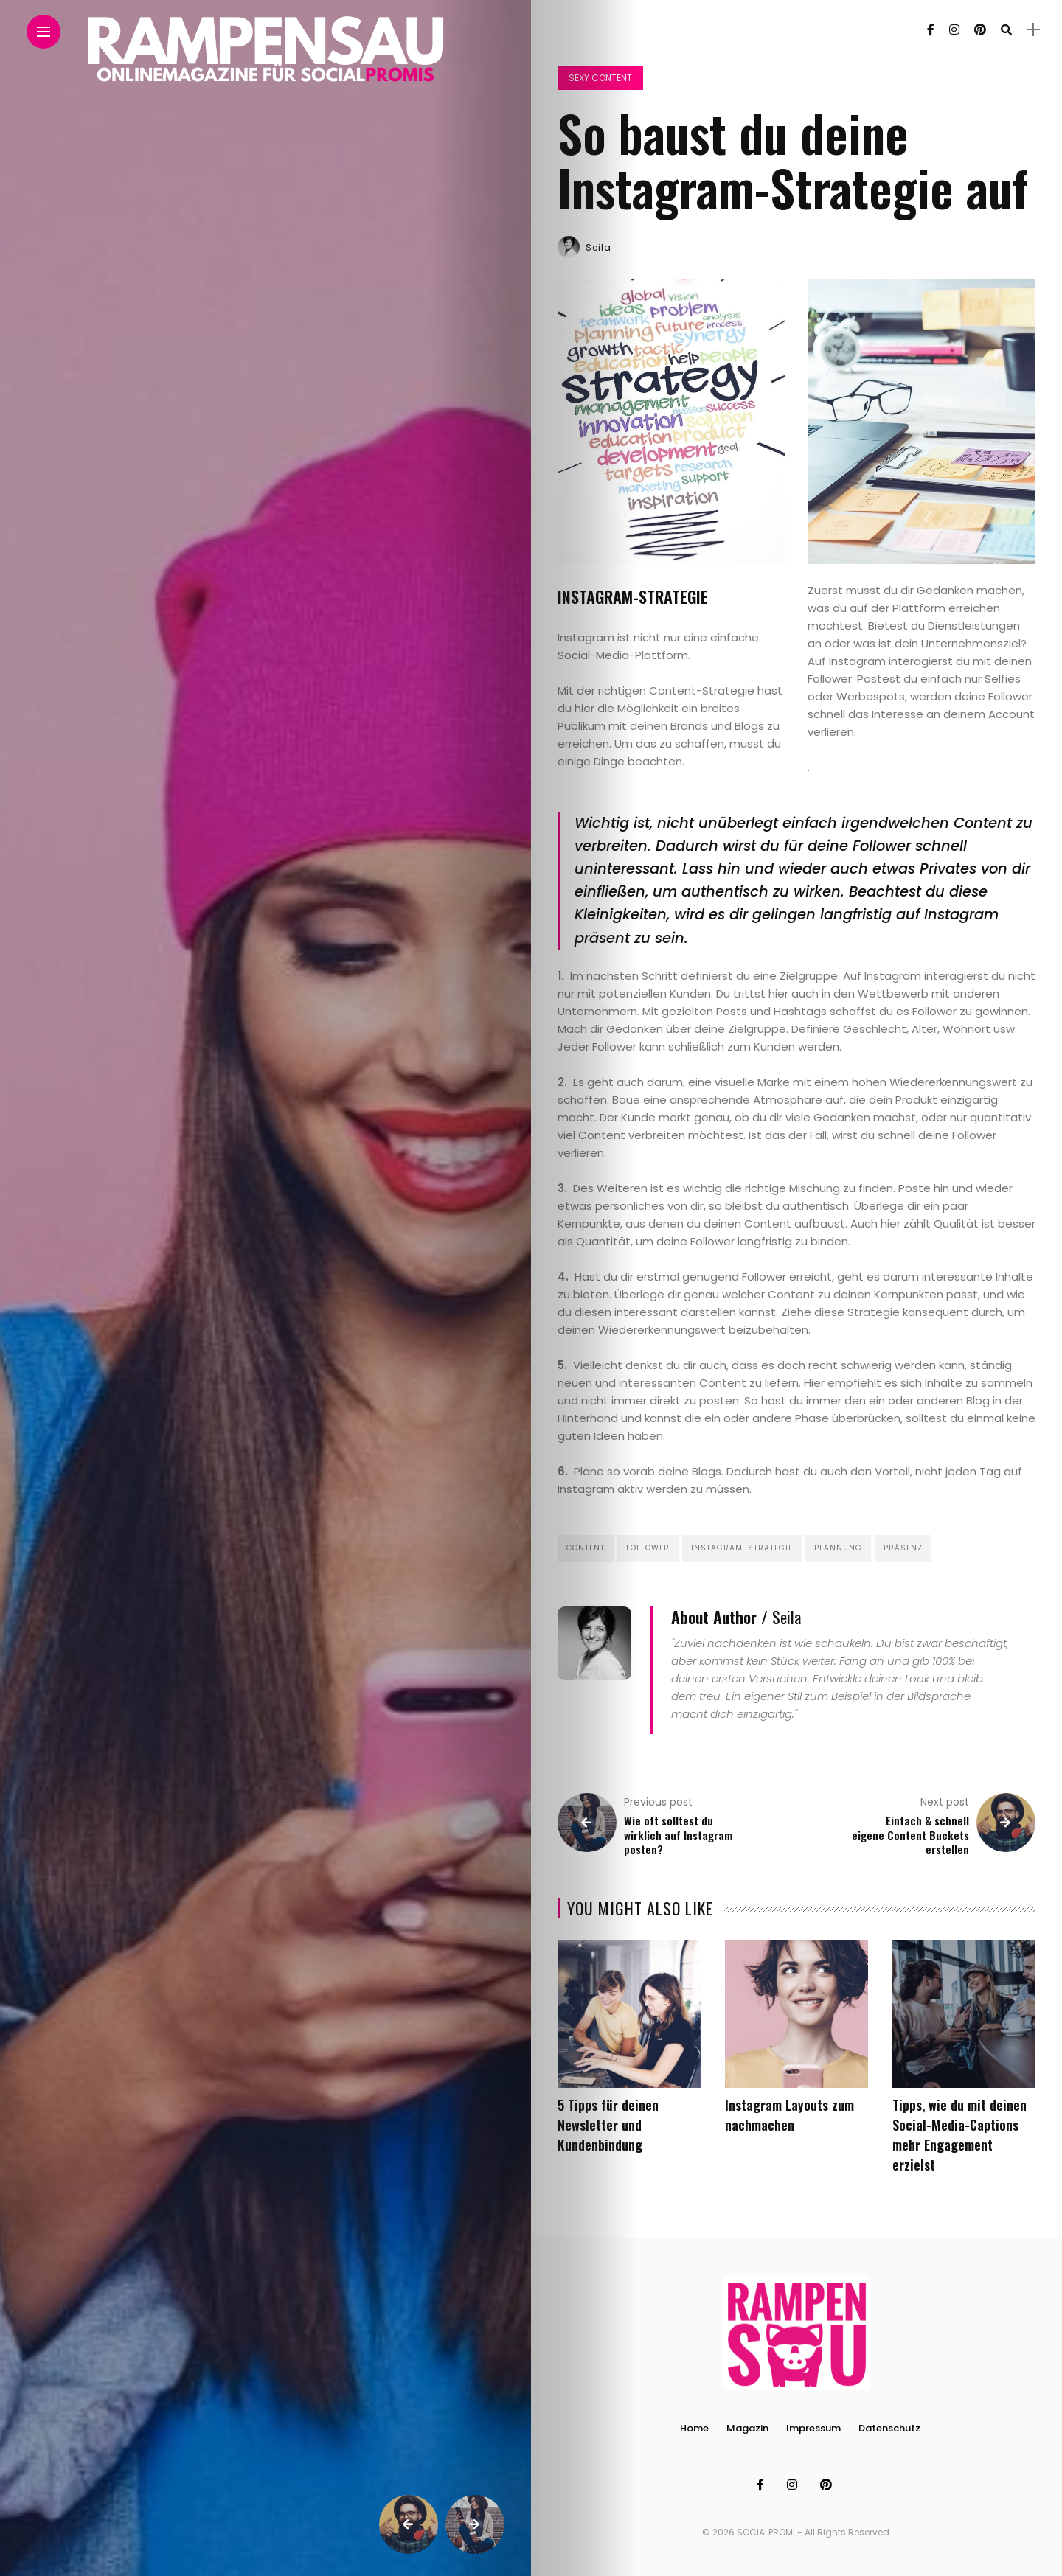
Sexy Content (600, 78)
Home (694, 2428)
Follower (648, 1547)
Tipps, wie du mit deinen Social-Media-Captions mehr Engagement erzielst (959, 2134)
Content (585, 1547)
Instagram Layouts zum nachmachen (789, 2114)
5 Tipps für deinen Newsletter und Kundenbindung (608, 2124)
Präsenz (903, 1547)
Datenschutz (889, 2428)
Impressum (813, 2428)
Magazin (747, 2428)
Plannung (838, 1547)
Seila (598, 247)
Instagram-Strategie (742, 1547)
